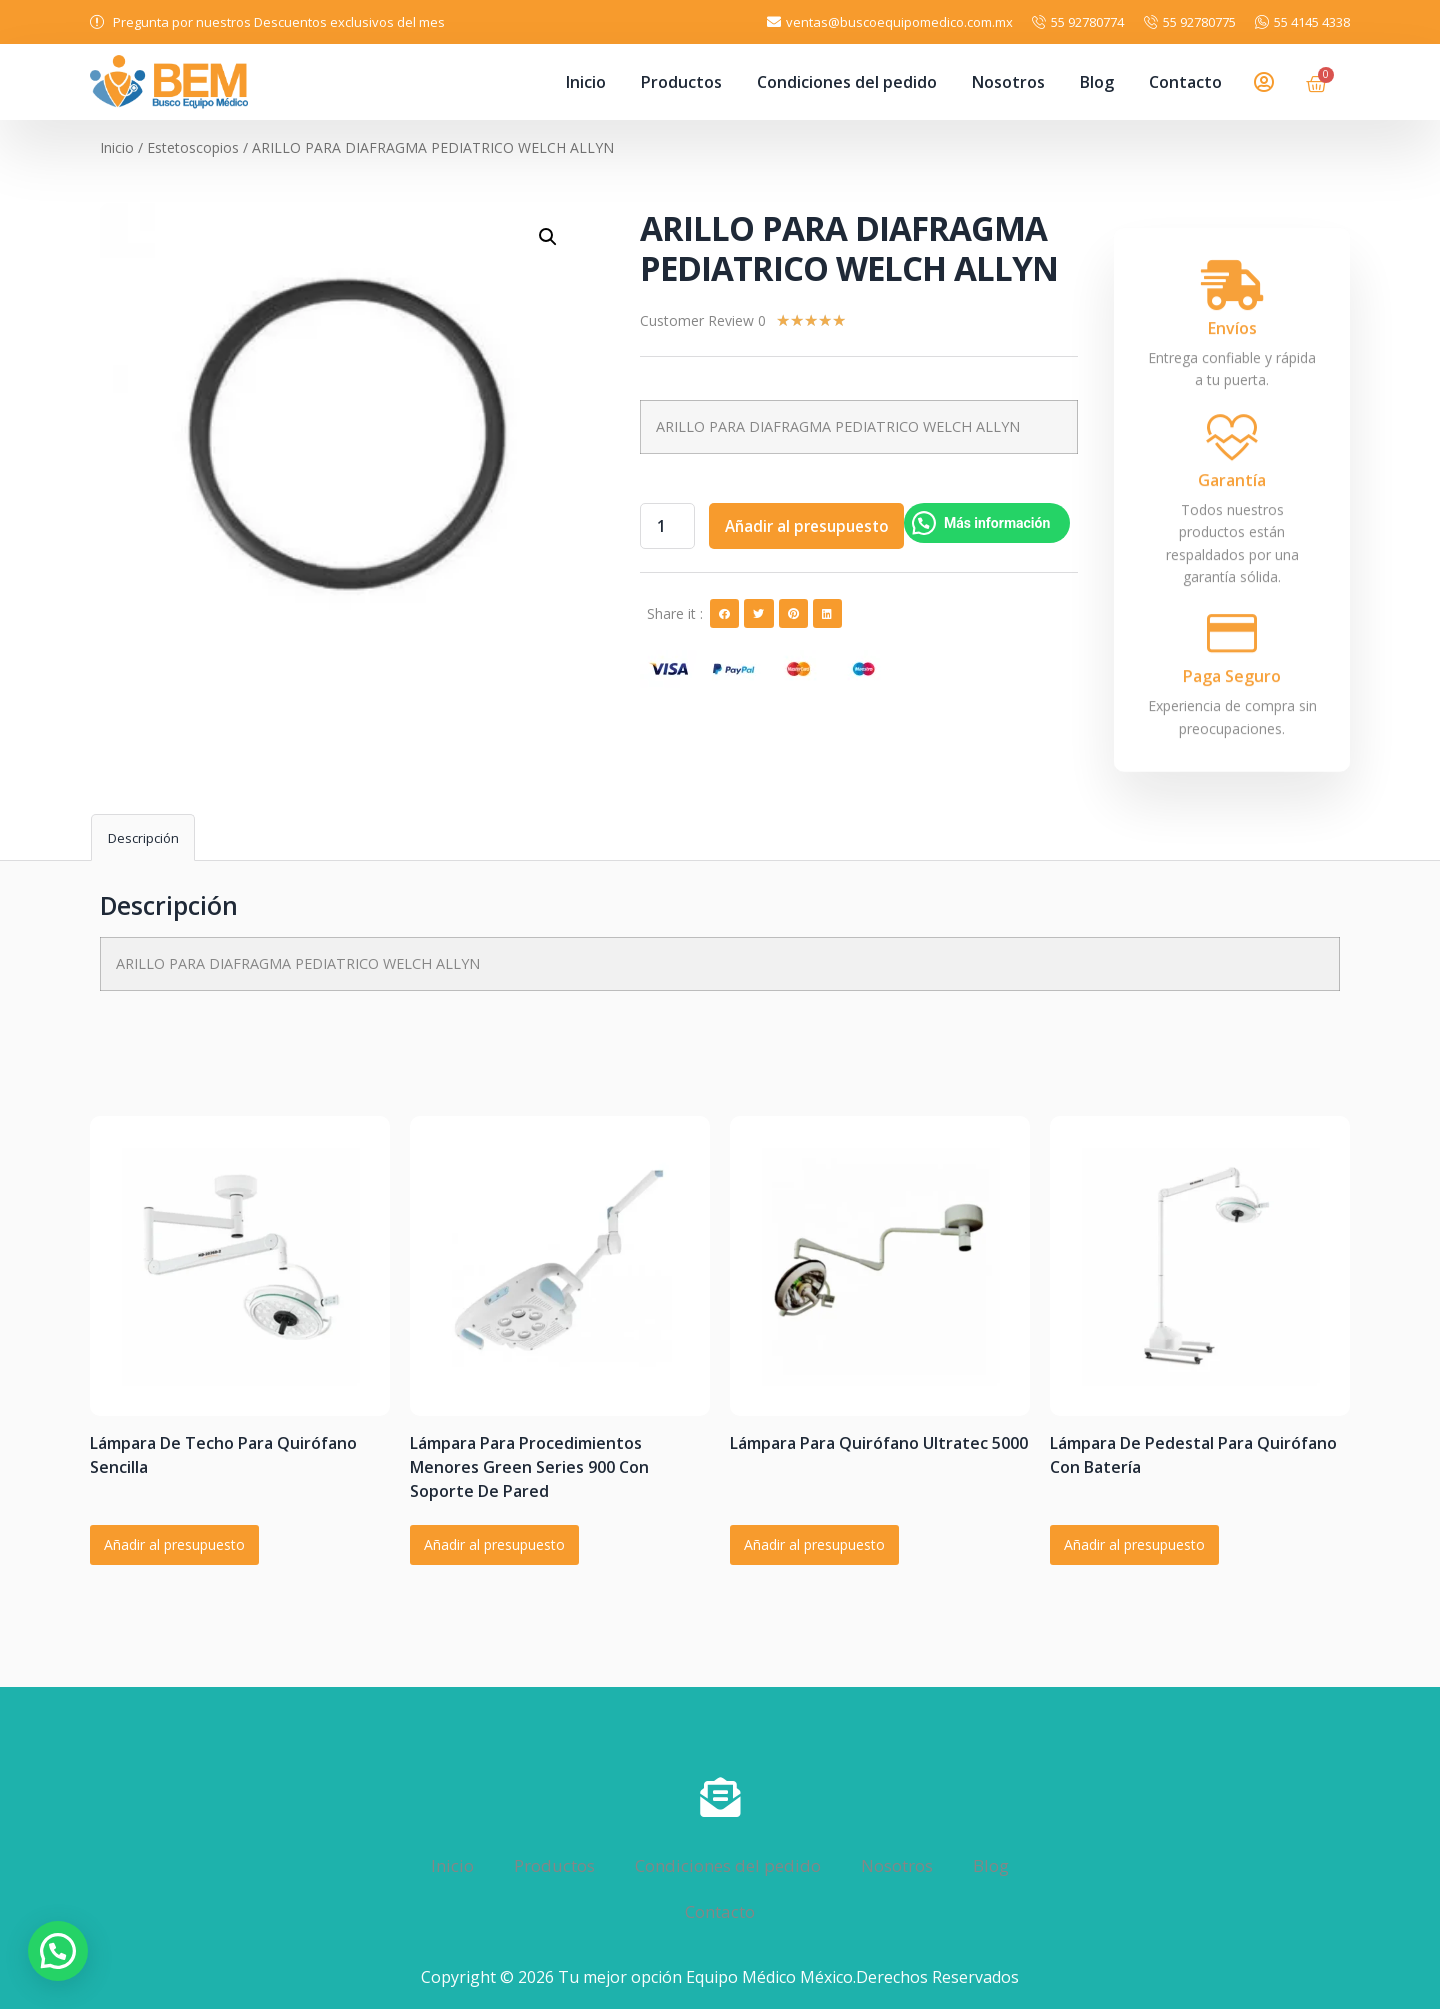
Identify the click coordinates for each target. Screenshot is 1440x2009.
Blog (1097, 82)
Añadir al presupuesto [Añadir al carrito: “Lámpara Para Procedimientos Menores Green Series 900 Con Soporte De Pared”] (494, 1544)
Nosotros (1008, 82)
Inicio (586, 82)
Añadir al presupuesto (814, 526)
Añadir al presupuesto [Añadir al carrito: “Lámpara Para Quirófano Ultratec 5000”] (814, 1544)
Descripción (143, 838)
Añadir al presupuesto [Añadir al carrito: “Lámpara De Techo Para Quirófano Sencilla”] (174, 1544)
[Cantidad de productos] (669, 526)
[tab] (143, 837)
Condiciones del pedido (847, 82)
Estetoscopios (193, 147)
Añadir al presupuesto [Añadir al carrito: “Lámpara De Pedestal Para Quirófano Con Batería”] (1134, 1544)
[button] (724, 613)
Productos (681, 82)
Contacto (1185, 82)
